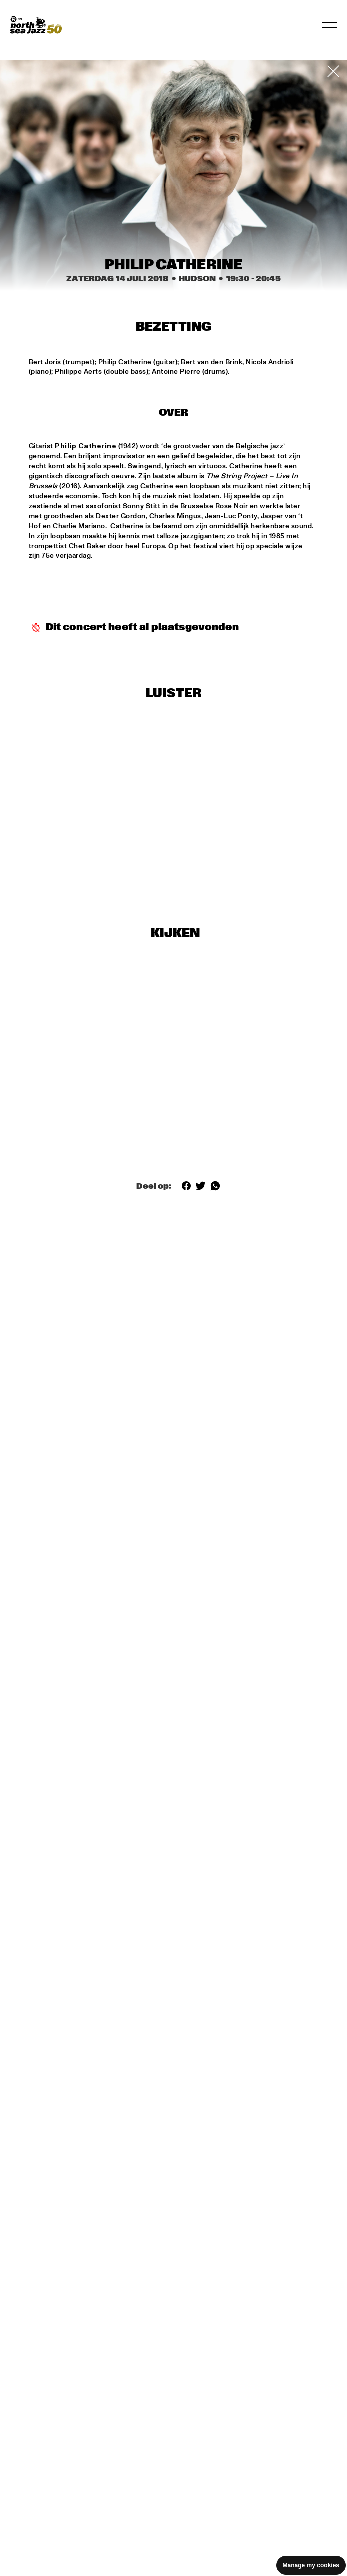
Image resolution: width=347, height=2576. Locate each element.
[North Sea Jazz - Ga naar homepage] (36, 24)
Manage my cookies (311, 2565)
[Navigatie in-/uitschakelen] (329, 25)
